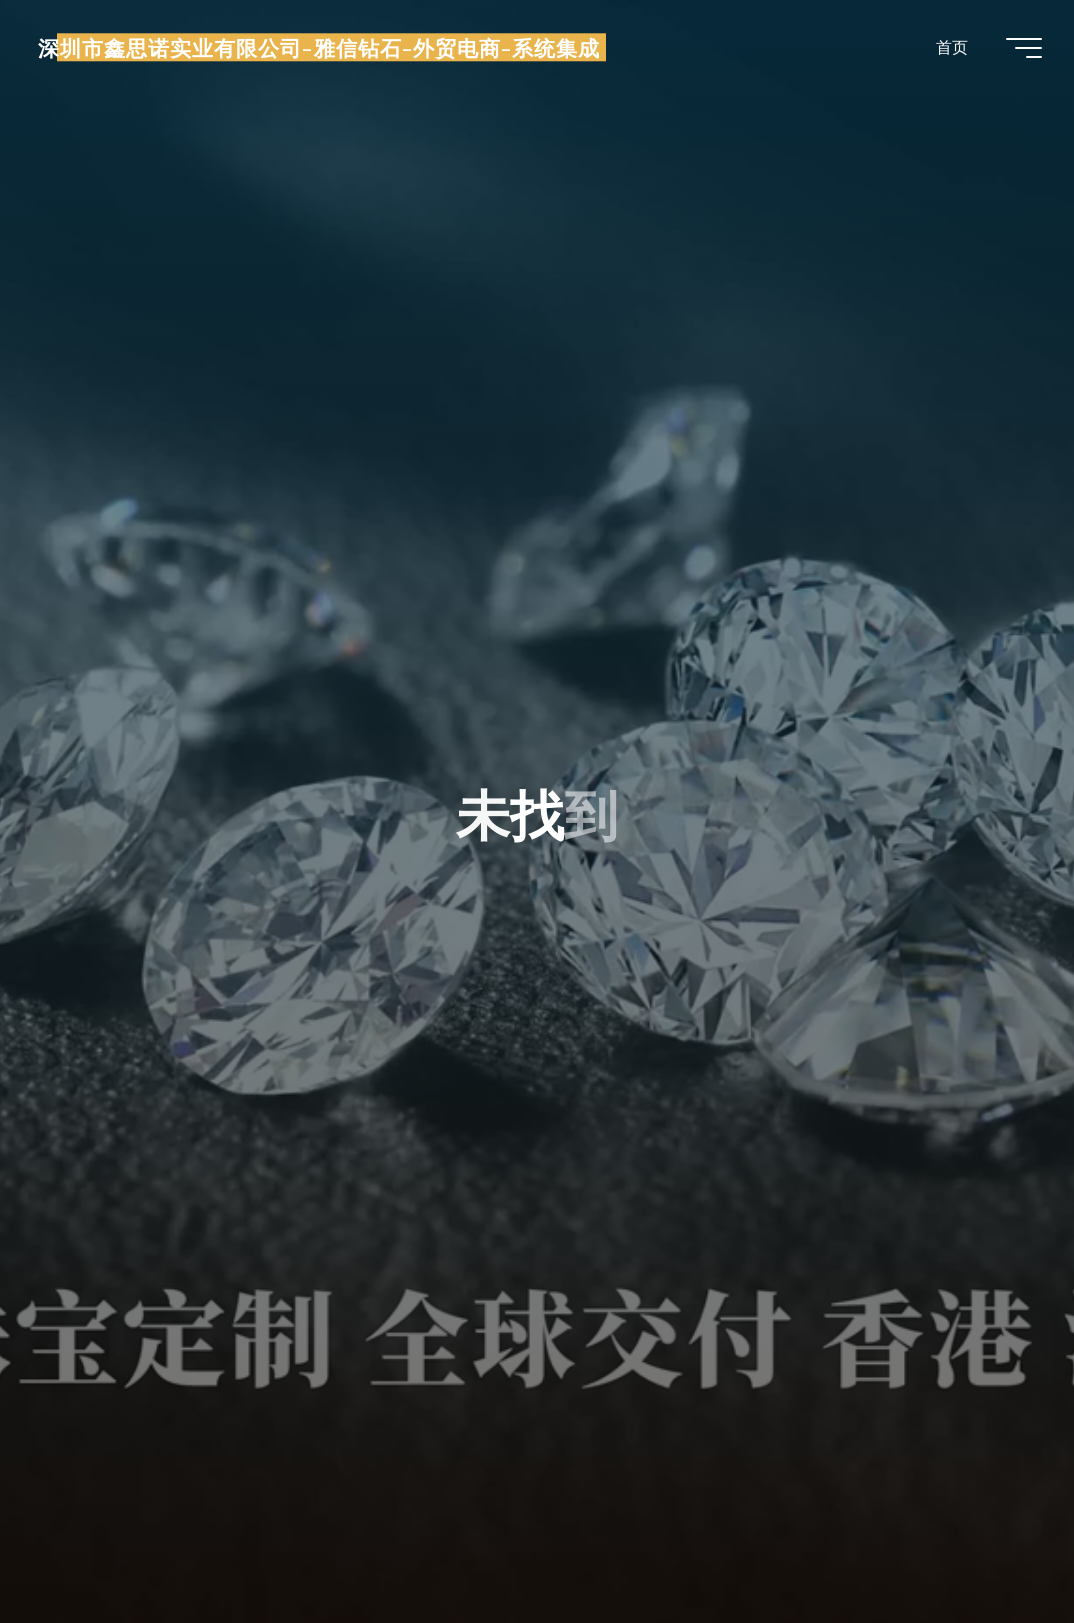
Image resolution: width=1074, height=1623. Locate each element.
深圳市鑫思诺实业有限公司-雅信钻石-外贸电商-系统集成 (319, 47)
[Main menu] (1024, 48)
